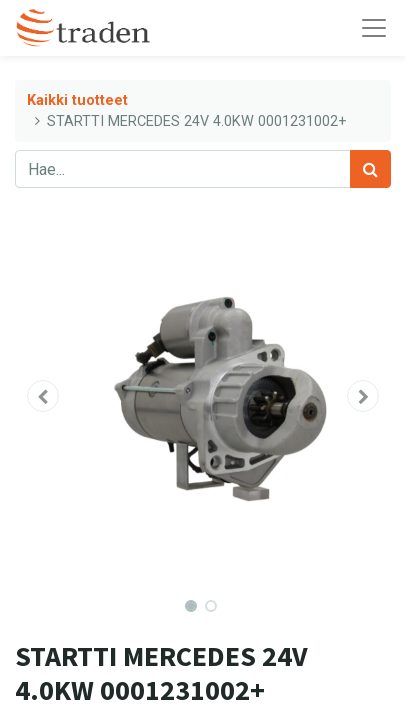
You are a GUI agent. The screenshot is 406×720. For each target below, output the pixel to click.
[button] (43, 396)
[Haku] (370, 169)
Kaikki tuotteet (77, 100)
